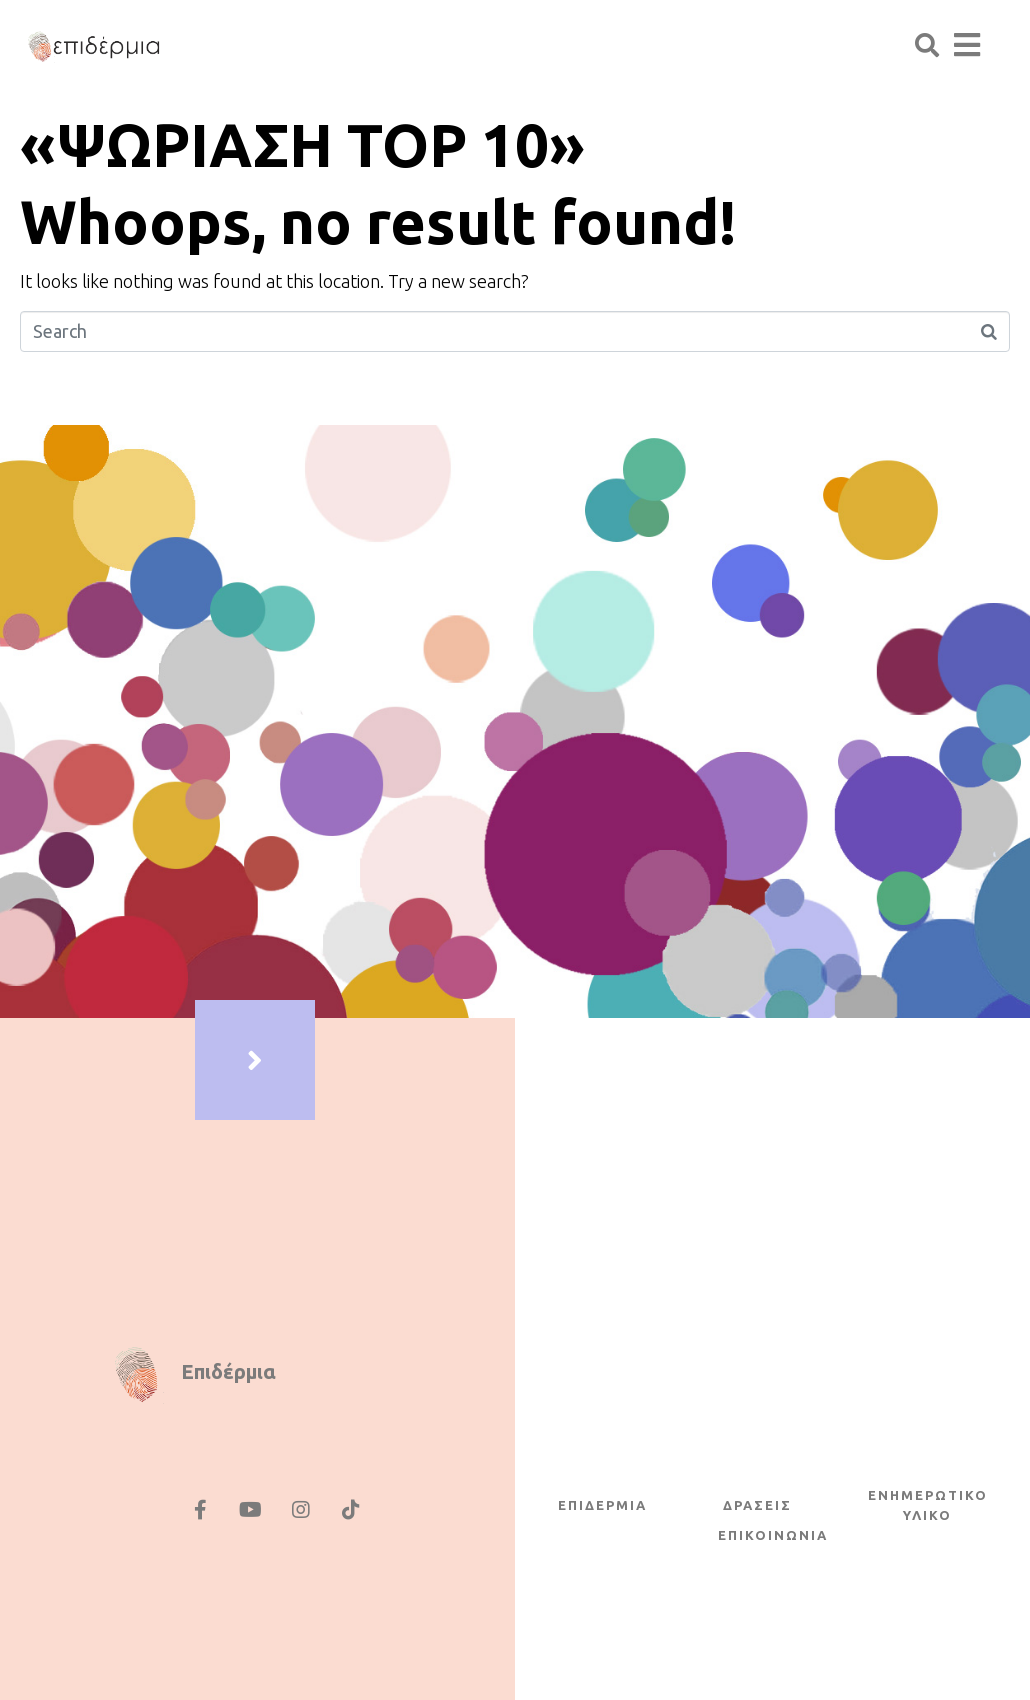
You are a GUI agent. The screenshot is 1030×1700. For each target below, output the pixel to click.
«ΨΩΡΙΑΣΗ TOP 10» (302, 144)
